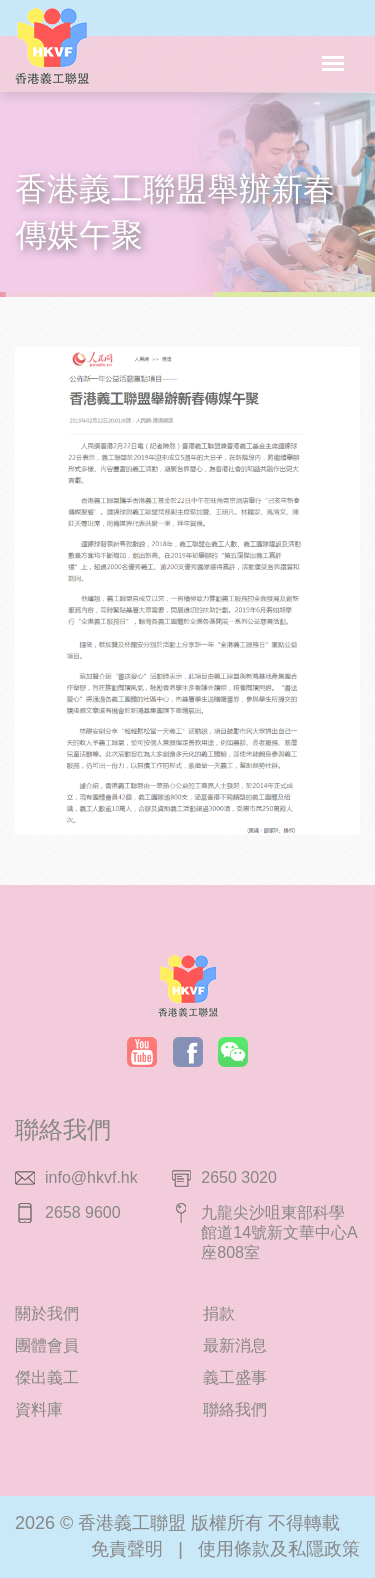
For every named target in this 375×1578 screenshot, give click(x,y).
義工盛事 (235, 1377)
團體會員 (47, 1345)
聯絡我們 (235, 1409)
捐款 (219, 1313)
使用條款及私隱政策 (279, 1549)
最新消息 (235, 1345)
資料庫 (39, 1409)
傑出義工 (47, 1377)
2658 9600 (83, 1212)
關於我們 (47, 1313)
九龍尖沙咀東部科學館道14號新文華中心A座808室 (279, 1232)
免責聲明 (127, 1549)
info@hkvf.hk (91, 1177)
